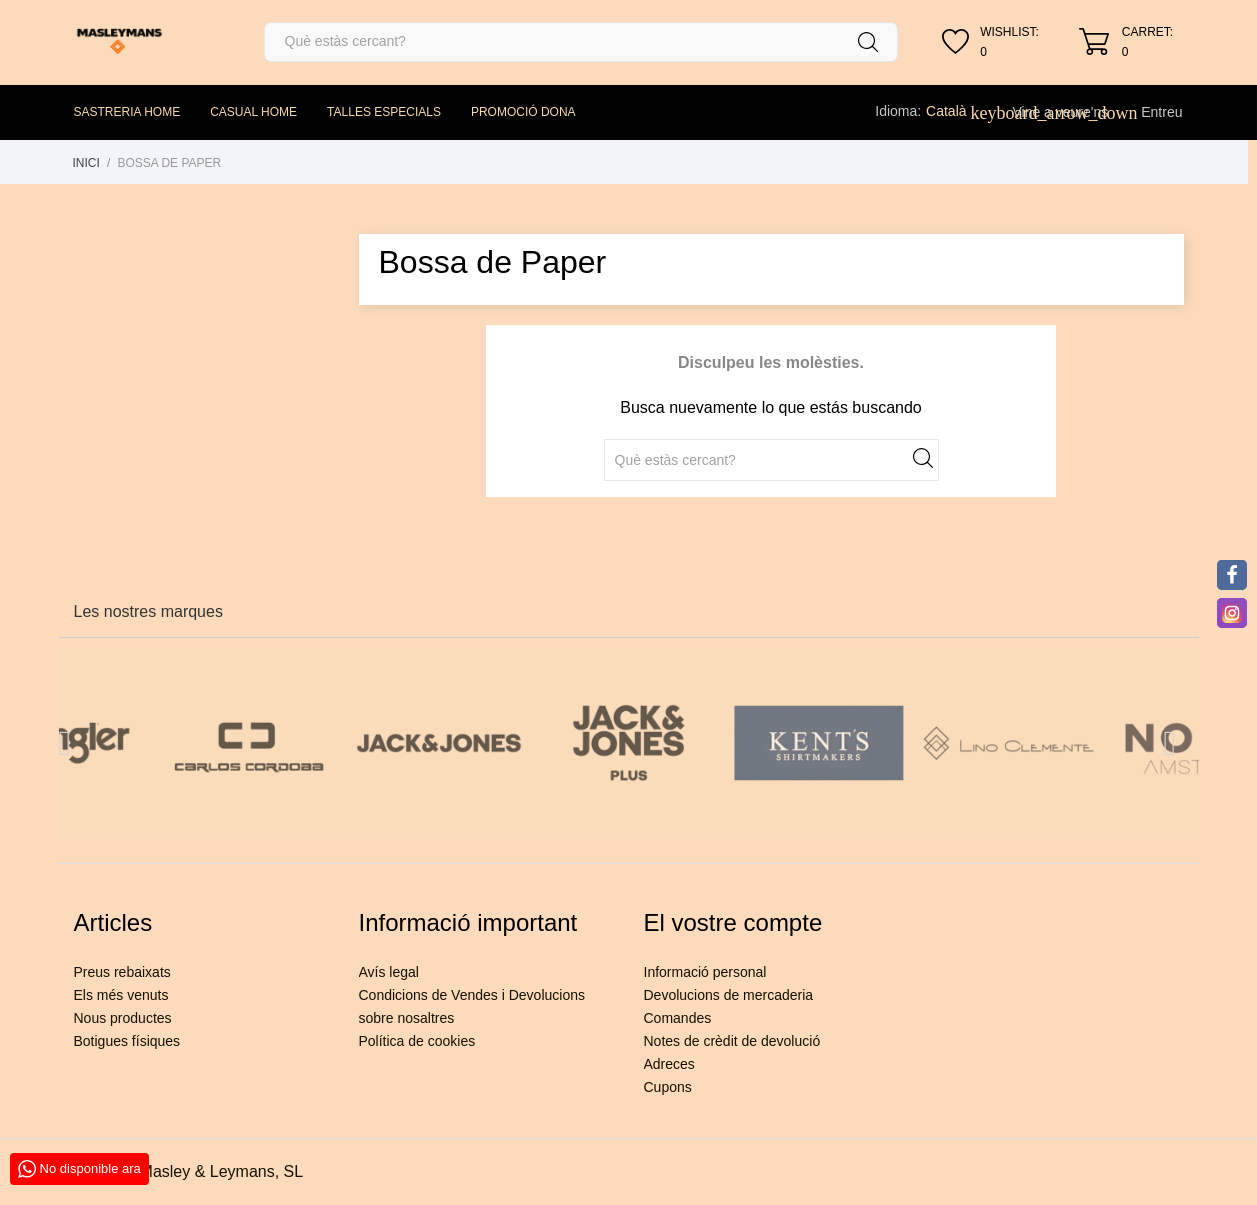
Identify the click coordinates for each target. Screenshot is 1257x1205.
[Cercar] (581, 42)
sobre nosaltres (407, 1018)
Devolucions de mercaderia (729, 995)
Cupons (668, 1087)
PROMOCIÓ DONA (523, 112)
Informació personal (705, 972)
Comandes (678, 1018)
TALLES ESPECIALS (384, 112)
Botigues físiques (127, 1041)
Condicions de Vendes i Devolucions (472, 995)
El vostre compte (733, 922)
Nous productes (123, 1018)
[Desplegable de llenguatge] (957, 111)
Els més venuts (121, 995)
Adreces (669, 1064)
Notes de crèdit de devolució (732, 1041)
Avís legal (389, 972)
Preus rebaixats (122, 972)
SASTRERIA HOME (127, 112)
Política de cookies (417, 1041)
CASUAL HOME (253, 112)
